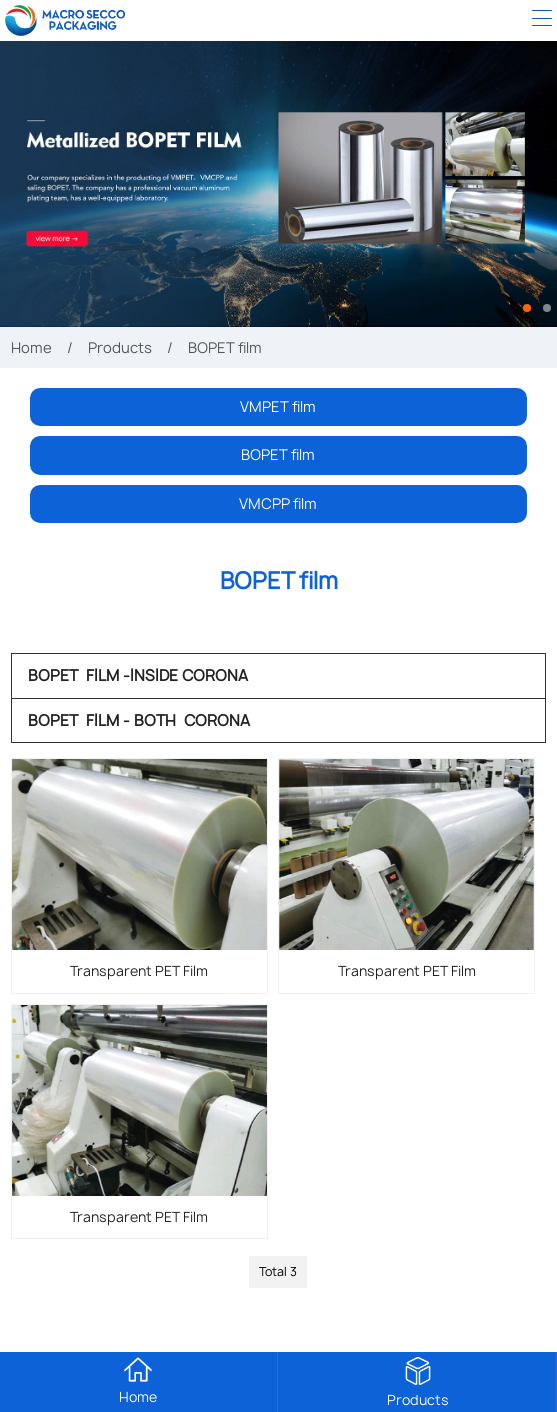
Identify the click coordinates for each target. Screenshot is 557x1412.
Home (31, 347)
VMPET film (278, 406)
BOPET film (278, 454)
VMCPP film (278, 503)
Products (120, 347)
